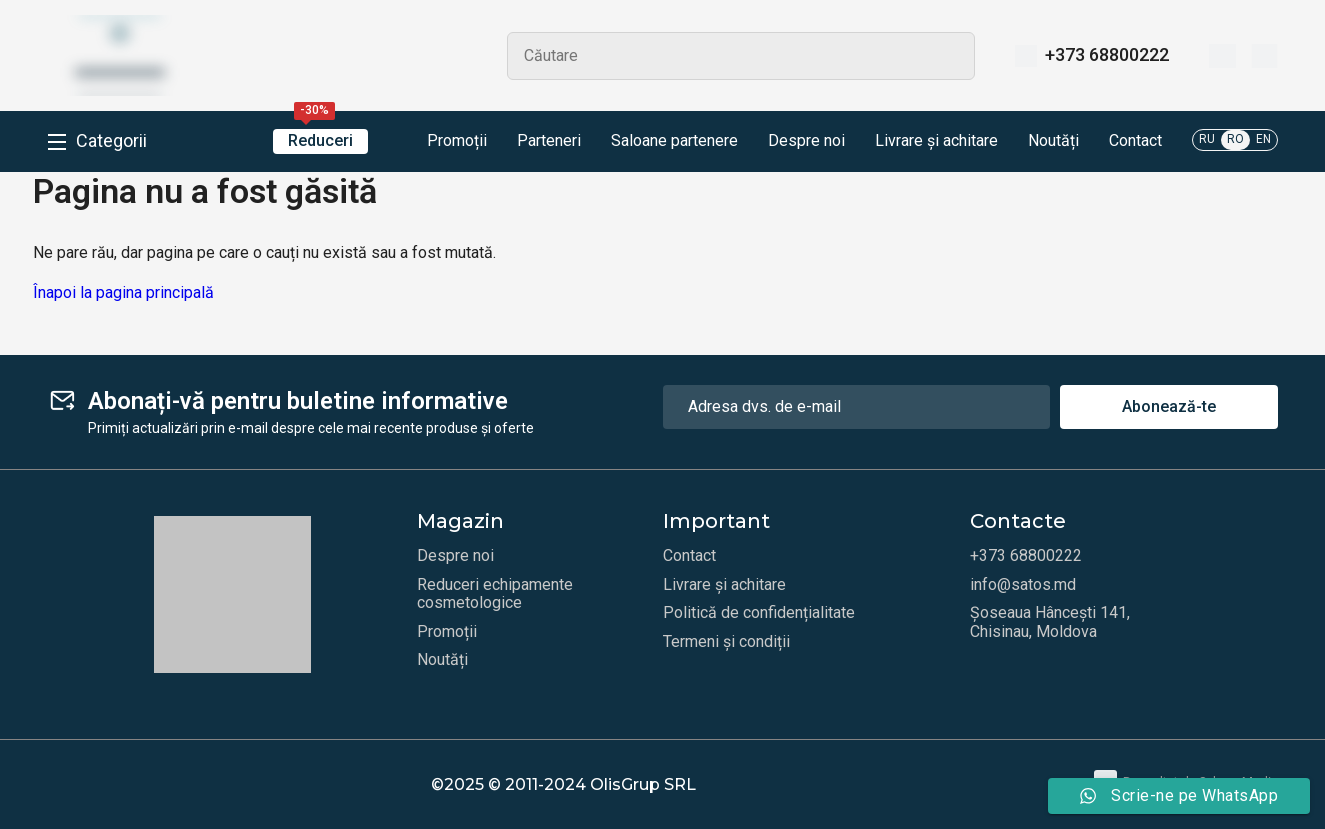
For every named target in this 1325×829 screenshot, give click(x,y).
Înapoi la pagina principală (123, 292)
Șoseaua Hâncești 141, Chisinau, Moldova (1050, 622)
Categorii (111, 141)
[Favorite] (1222, 56)
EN (1263, 139)
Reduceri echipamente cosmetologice (495, 594)
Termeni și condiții (726, 642)
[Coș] (1264, 56)
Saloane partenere (674, 141)
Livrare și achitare (936, 141)
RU (1207, 139)
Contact (1135, 141)
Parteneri (549, 141)
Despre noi (806, 141)
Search (951, 56)
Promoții (442, 142)
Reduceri (320, 139)
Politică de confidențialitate (759, 613)
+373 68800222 (1107, 55)
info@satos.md (1023, 585)
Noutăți (1053, 141)
